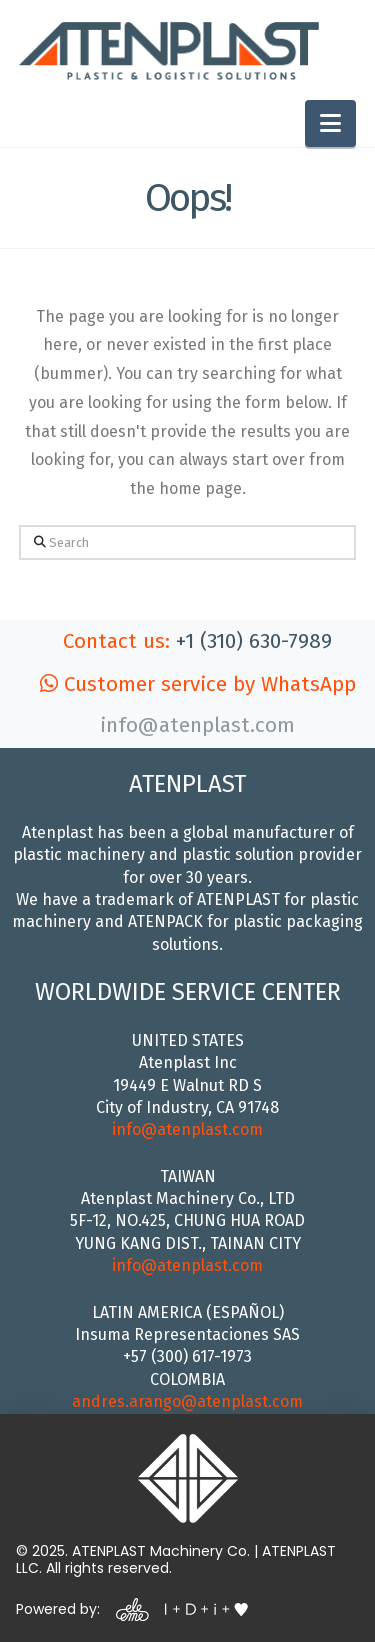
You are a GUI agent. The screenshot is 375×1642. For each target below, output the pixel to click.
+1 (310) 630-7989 (254, 641)
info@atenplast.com (187, 1129)
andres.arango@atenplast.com (187, 1401)
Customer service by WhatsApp (198, 684)
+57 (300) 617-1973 (187, 1356)
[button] (330, 123)
